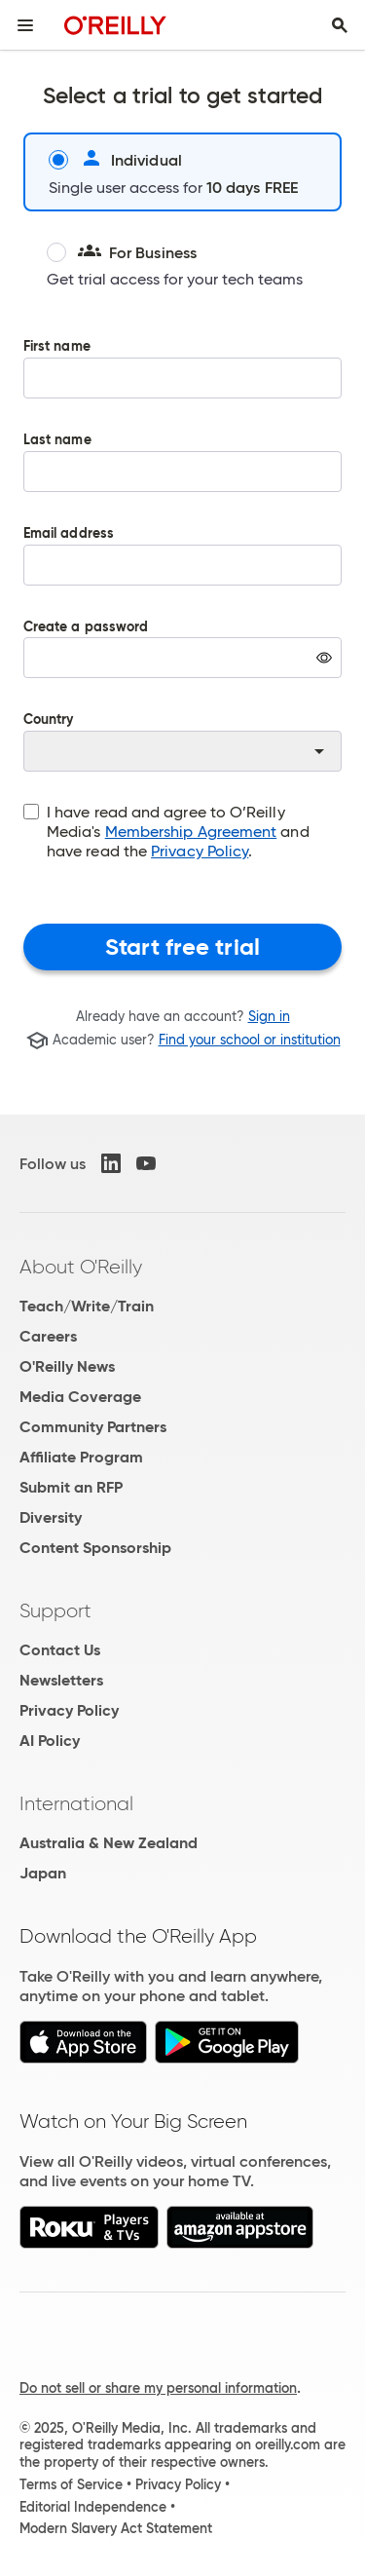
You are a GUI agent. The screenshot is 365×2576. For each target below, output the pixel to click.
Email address (182, 570)
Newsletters (61, 1680)
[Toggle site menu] (25, 25)
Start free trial (182, 947)
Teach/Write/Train (86, 1306)
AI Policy (49, 1740)
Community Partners (92, 1427)
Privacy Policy (199, 851)
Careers (48, 1336)
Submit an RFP (71, 1487)
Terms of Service (71, 2484)
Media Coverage (80, 1396)
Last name (182, 476)
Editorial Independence (92, 2507)
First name (182, 383)
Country (182, 742)
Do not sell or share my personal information (158, 2388)
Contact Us (59, 1650)
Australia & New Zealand (108, 1843)
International (76, 1803)
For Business (122, 252)
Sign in (269, 1016)
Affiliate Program (81, 1457)
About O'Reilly (80, 1266)
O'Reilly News (67, 1366)
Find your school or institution (250, 1040)
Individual (115, 159)
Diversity (50, 1517)
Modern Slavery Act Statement (115, 2528)
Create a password (182, 663)
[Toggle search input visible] (339, 25)
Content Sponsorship (95, 1547)
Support (55, 1610)
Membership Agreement (191, 831)
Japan (42, 1873)
